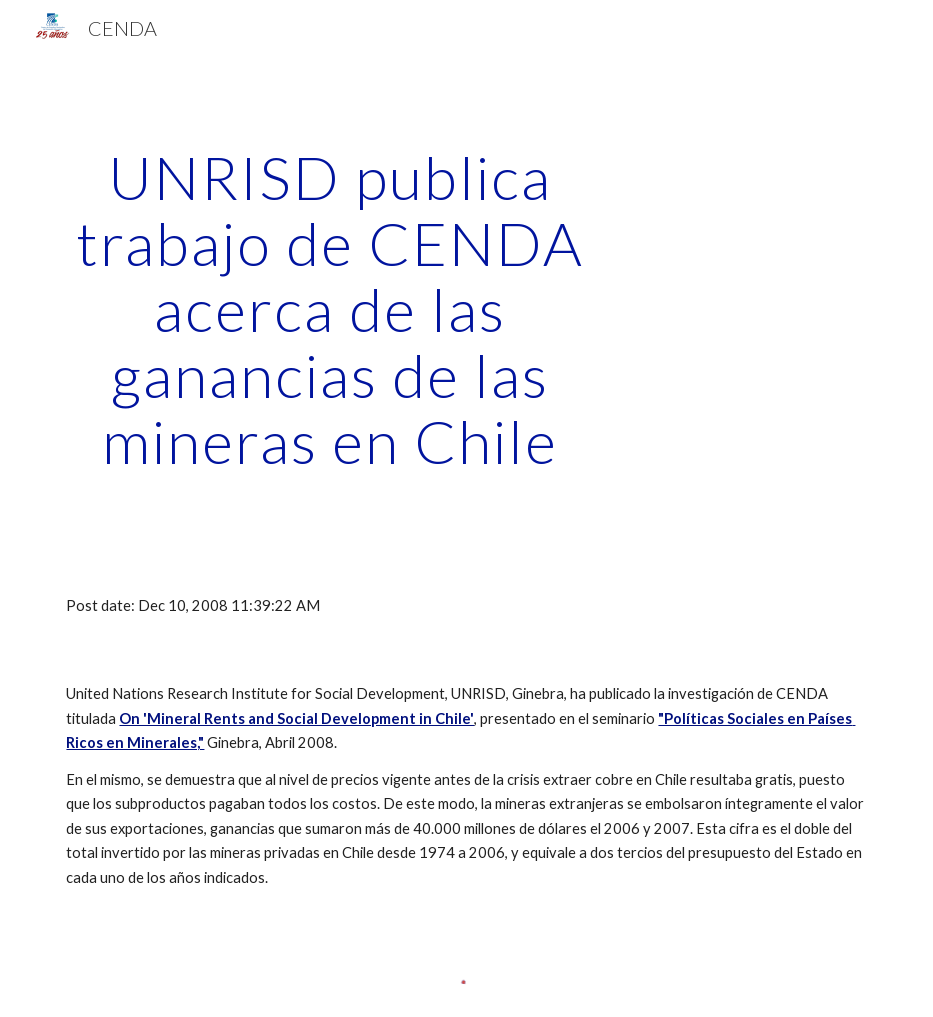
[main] (330, 309)
